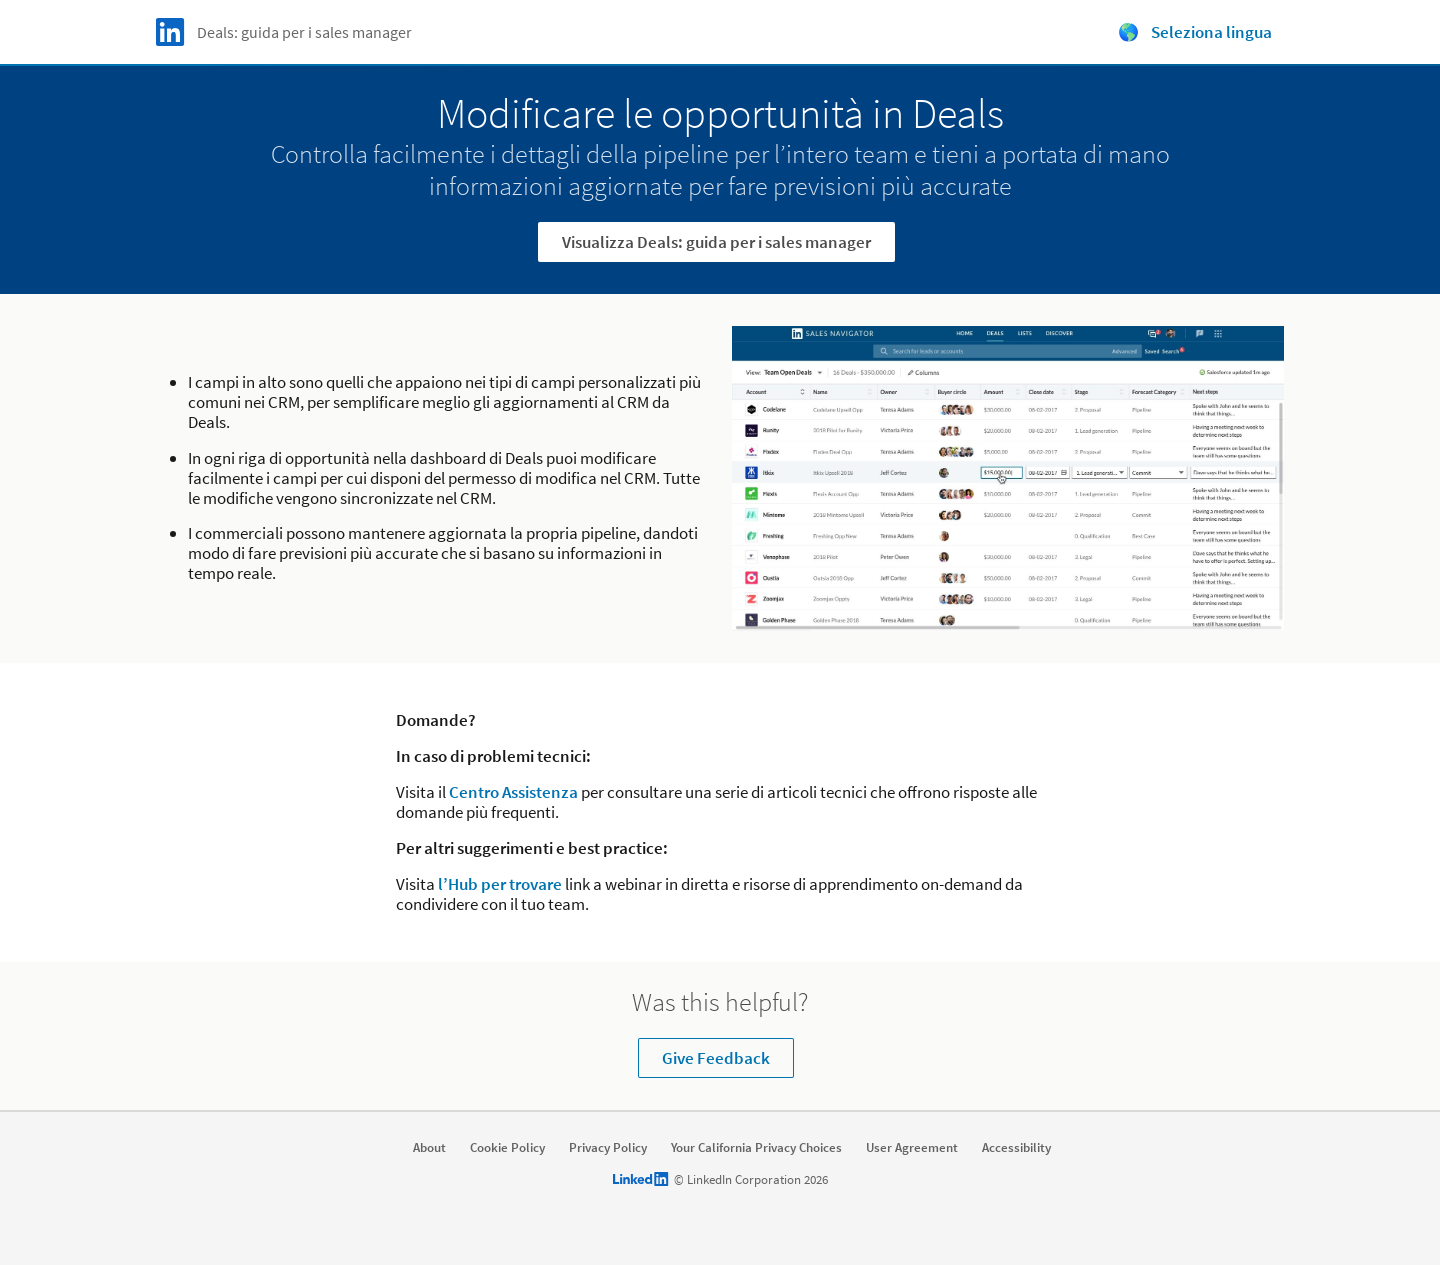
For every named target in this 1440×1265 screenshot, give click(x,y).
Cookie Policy (507, 1148)
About (429, 1148)
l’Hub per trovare (500, 884)
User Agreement (912, 1148)
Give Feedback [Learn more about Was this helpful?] (716, 1058)
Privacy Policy (608, 1148)
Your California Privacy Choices (756, 1148)
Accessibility (1016, 1148)
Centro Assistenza (513, 792)
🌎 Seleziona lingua (1195, 32)
